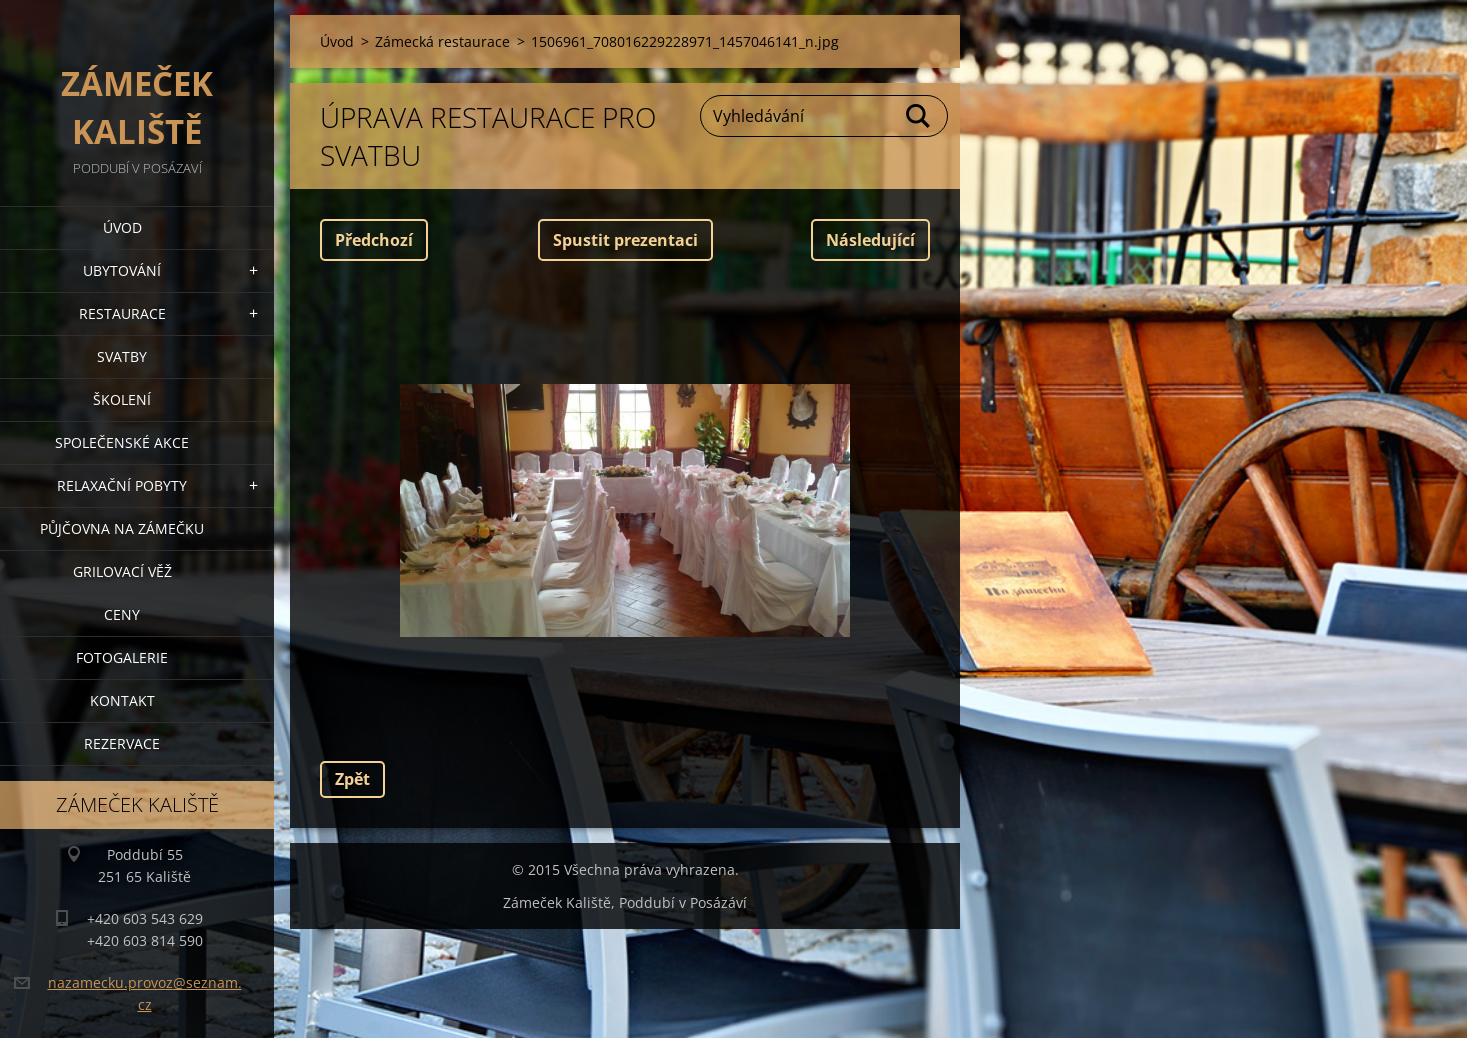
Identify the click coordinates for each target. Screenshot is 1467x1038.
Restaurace (122, 313)
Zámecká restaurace (442, 41)
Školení (122, 399)
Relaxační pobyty (122, 485)
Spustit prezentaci (625, 240)
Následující (870, 240)
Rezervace (122, 743)
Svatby (122, 356)
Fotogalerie (122, 657)
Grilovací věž (122, 571)
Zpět (352, 779)
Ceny (122, 614)
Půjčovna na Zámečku (122, 528)
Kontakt (122, 700)
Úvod (122, 227)
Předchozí (374, 240)
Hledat (919, 116)
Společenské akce (122, 442)
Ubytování (122, 270)
